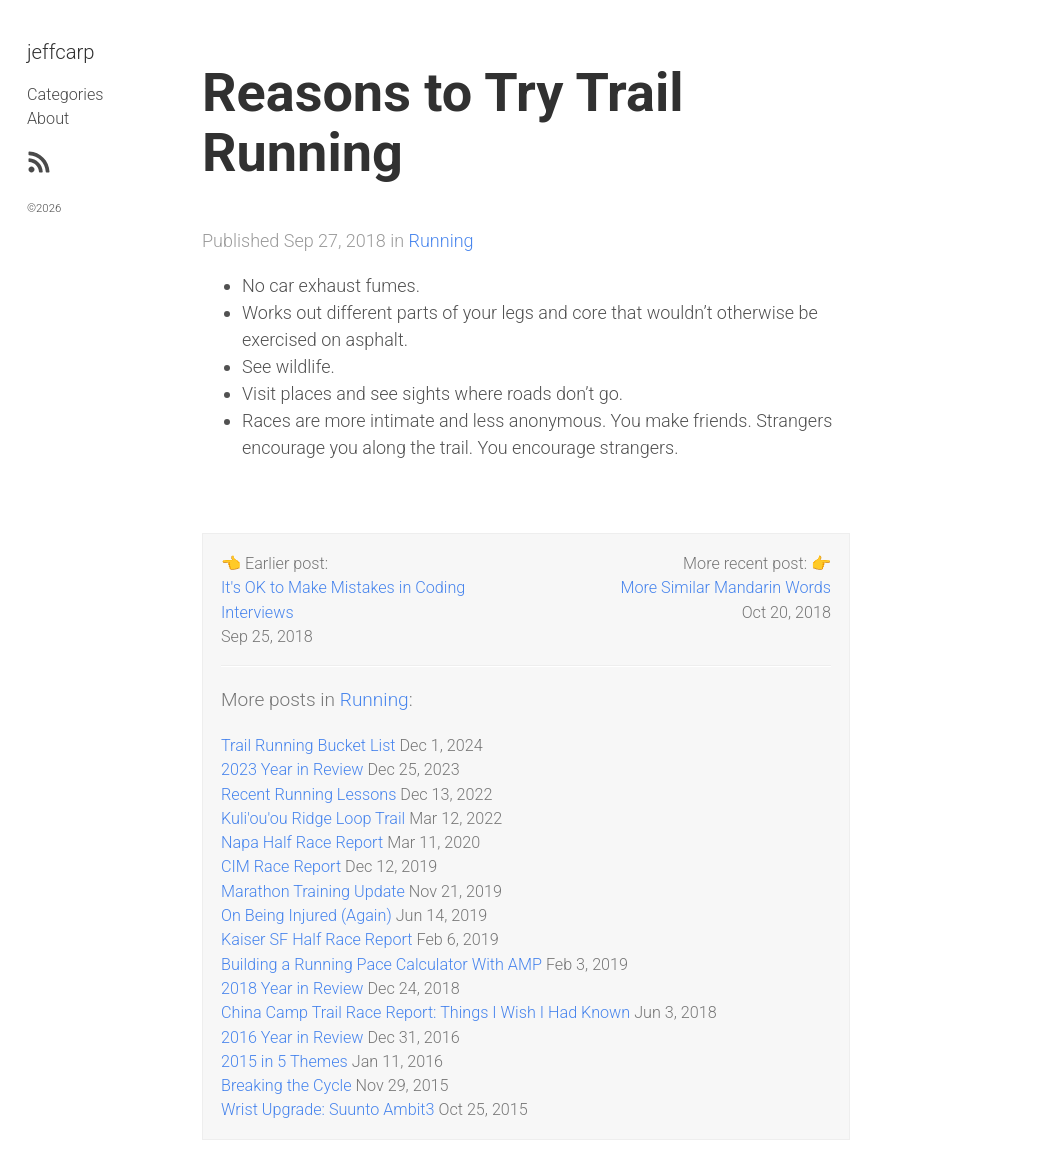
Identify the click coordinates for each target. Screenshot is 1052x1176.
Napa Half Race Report (302, 842)
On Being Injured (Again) (306, 915)
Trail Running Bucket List (308, 745)
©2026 (44, 208)
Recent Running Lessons (308, 794)
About (48, 118)
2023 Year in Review (292, 769)
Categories (65, 94)
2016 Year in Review (292, 1037)
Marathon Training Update (313, 891)
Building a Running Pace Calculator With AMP (381, 964)
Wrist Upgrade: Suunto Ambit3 (327, 1109)
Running (441, 240)
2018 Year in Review (292, 988)
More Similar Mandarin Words (725, 587)
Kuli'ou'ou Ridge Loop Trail (313, 818)
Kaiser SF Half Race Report (317, 939)
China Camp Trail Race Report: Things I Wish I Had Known (425, 1012)
